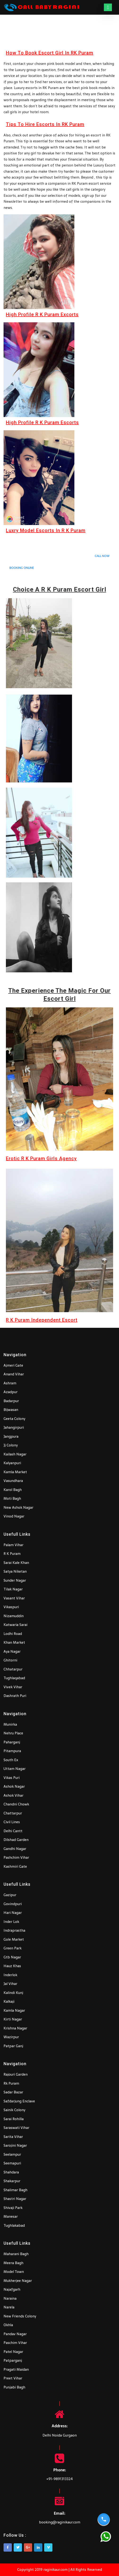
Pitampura (12, 1751)
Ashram (10, 1383)
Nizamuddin (14, 1616)
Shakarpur (12, 2181)
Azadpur (10, 1392)
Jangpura (11, 1436)
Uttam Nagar (15, 1769)
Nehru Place (13, 1733)
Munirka (10, 1724)
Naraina (10, 2298)
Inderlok (10, 1975)
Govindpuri (13, 1904)
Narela (9, 2307)
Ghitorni (10, 1660)
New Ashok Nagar (18, 1507)
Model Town (14, 2272)
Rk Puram (11, 2083)
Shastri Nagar (15, 2199)
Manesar (11, 2216)
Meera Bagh (13, 2263)
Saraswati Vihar (16, 2128)
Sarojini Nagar (15, 2145)
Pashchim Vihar (16, 1857)
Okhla (8, 2325)
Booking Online (21, 567)
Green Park (12, 1948)
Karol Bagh (13, 1490)
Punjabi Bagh (14, 2387)
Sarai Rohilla (14, 2119)
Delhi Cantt (13, 1831)
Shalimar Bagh (15, 2190)
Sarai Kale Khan (16, 1563)
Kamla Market (15, 1472)
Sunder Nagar (15, 1580)
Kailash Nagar (15, 1454)
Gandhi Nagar (15, 1849)
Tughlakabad (14, 2225)
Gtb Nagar (12, 1957)
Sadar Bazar (13, 2092)
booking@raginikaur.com (59, 2522)
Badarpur (11, 1401)
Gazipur (10, 1895)
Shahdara (11, 2172)
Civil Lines (12, 1822)
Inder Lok (11, 1922)
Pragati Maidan (16, 2369)
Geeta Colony (14, 1419)
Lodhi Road (13, 1634)
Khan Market (14, 1642)
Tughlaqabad (14, 1678)
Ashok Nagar (14, 1786)
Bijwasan (11, 1410)
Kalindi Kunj (13, 1993)
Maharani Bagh (16, 2254)
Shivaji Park (13, 2208)
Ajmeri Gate (13, 1365)
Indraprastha (14, 1930)
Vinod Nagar (14, 1516)
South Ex (11, 1760)
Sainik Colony (14, 2110)
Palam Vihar (13, 1545)
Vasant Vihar (14, 1598)
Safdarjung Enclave (19, 2101)
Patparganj (13, 2360)
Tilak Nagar (13, 1589)
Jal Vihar (10, 1984)
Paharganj (12, 1742)
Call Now (102, 556)
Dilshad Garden (16, 1840)
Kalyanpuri (12, 1463)
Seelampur (12, 2154)
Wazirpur (11, 2037)
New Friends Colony (20, 2316)
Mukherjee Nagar (18, 2281)
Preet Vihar (13, 2378)
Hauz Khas (12, 1966)
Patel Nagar (13, 2352)
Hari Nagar (13, 1913)
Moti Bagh (12, 1498)
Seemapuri (12, 2163)
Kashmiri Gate (15, 1866)
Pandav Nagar (15, 2334)
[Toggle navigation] (108, 7)
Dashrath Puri (15, 1696)
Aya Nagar (12, 1651)
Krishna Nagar (15, 2028)
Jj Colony (11, 1445)
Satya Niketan (15, 1571)
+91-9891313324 (59, 2479)
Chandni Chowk (16, 1804)
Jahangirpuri (14, 1427)
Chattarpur (13, 1813)
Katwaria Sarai (15, 1625)
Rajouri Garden (16, 2074)
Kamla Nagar (14, 2010)
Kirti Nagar (13, 2019)
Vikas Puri (12, 1778)
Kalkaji (9, 2001)
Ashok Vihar (13, 1795)
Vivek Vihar (13, 1687)
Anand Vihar (14, 1374)
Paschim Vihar (15, 2343)
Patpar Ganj (13, 2046)
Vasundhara (13, 1481)
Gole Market (14, 1939)
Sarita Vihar (13, 2137)
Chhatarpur (13, 1669)
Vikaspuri (11, 1607)
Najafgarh (12, 2289)
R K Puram (12, 1554)
